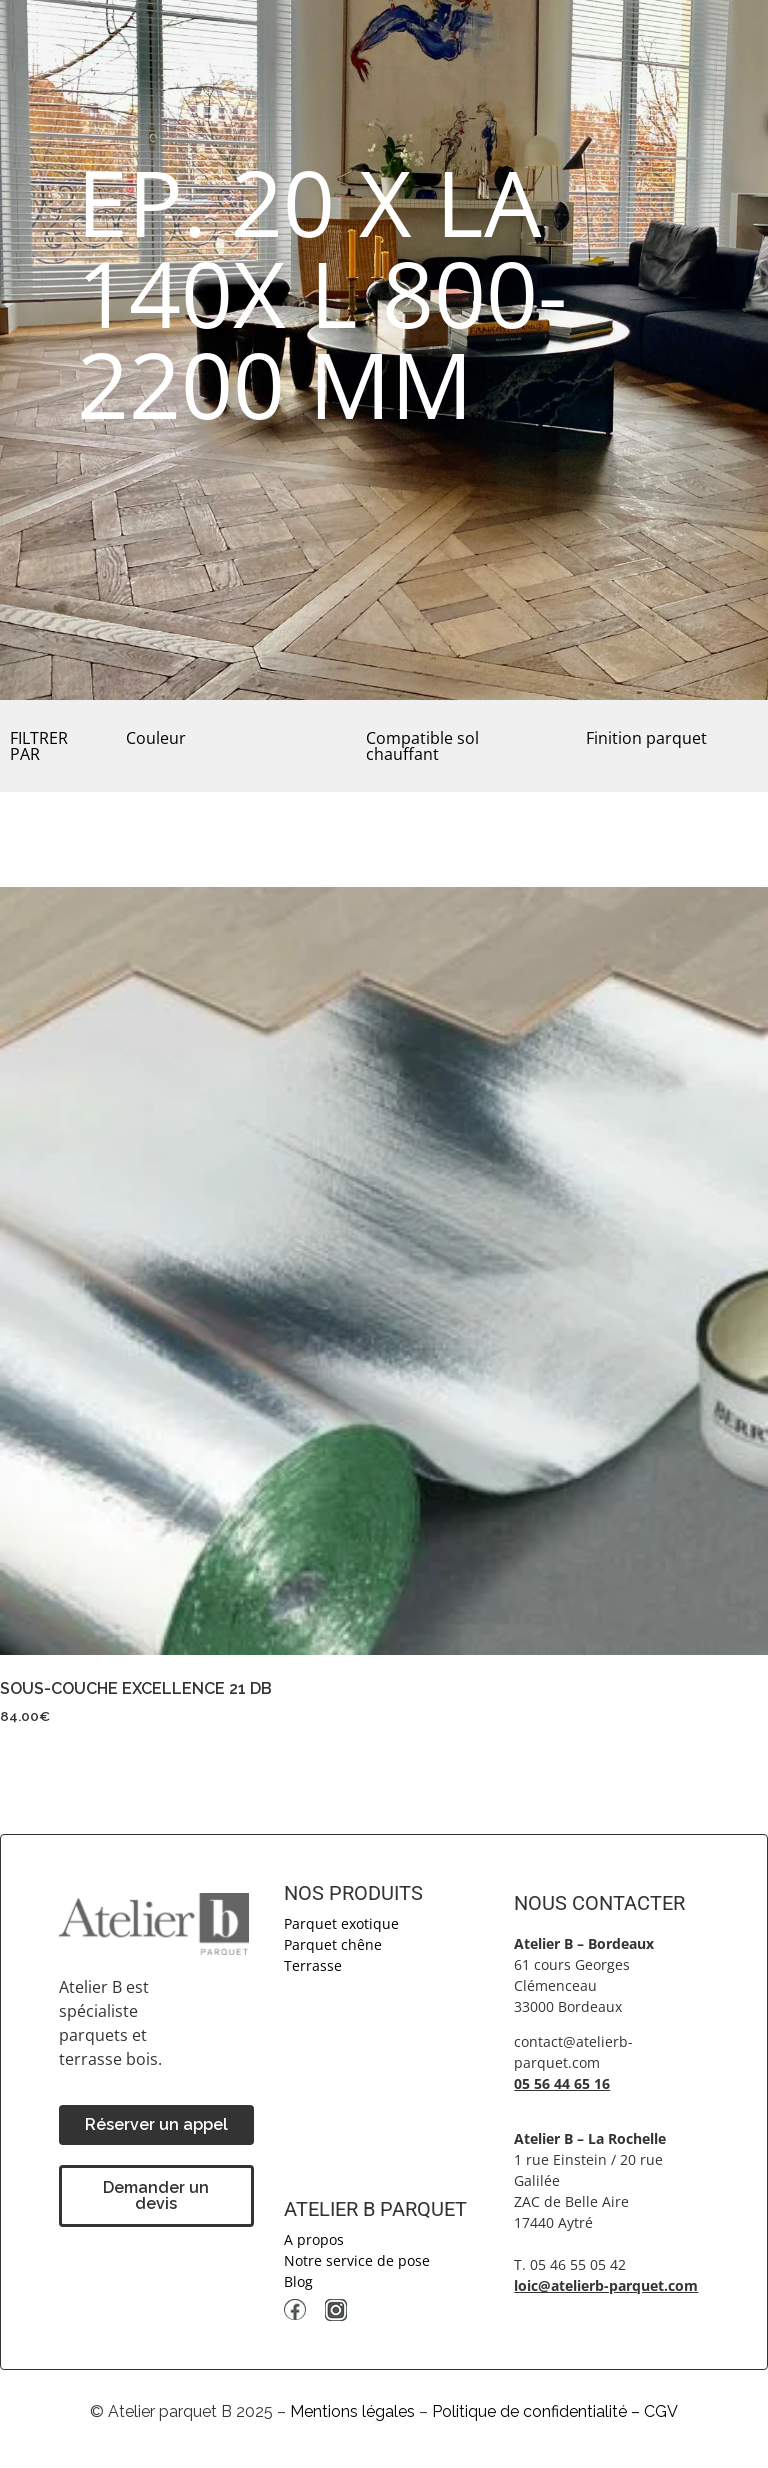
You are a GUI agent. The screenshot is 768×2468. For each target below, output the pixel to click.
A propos (314, 2239)
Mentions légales (352, 2411)
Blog (298, 2281)
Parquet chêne (333, 1944)
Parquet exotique (341, 1923)
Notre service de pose (357, 2260)
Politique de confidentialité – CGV (555, 2411)
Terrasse (313, 1965)
